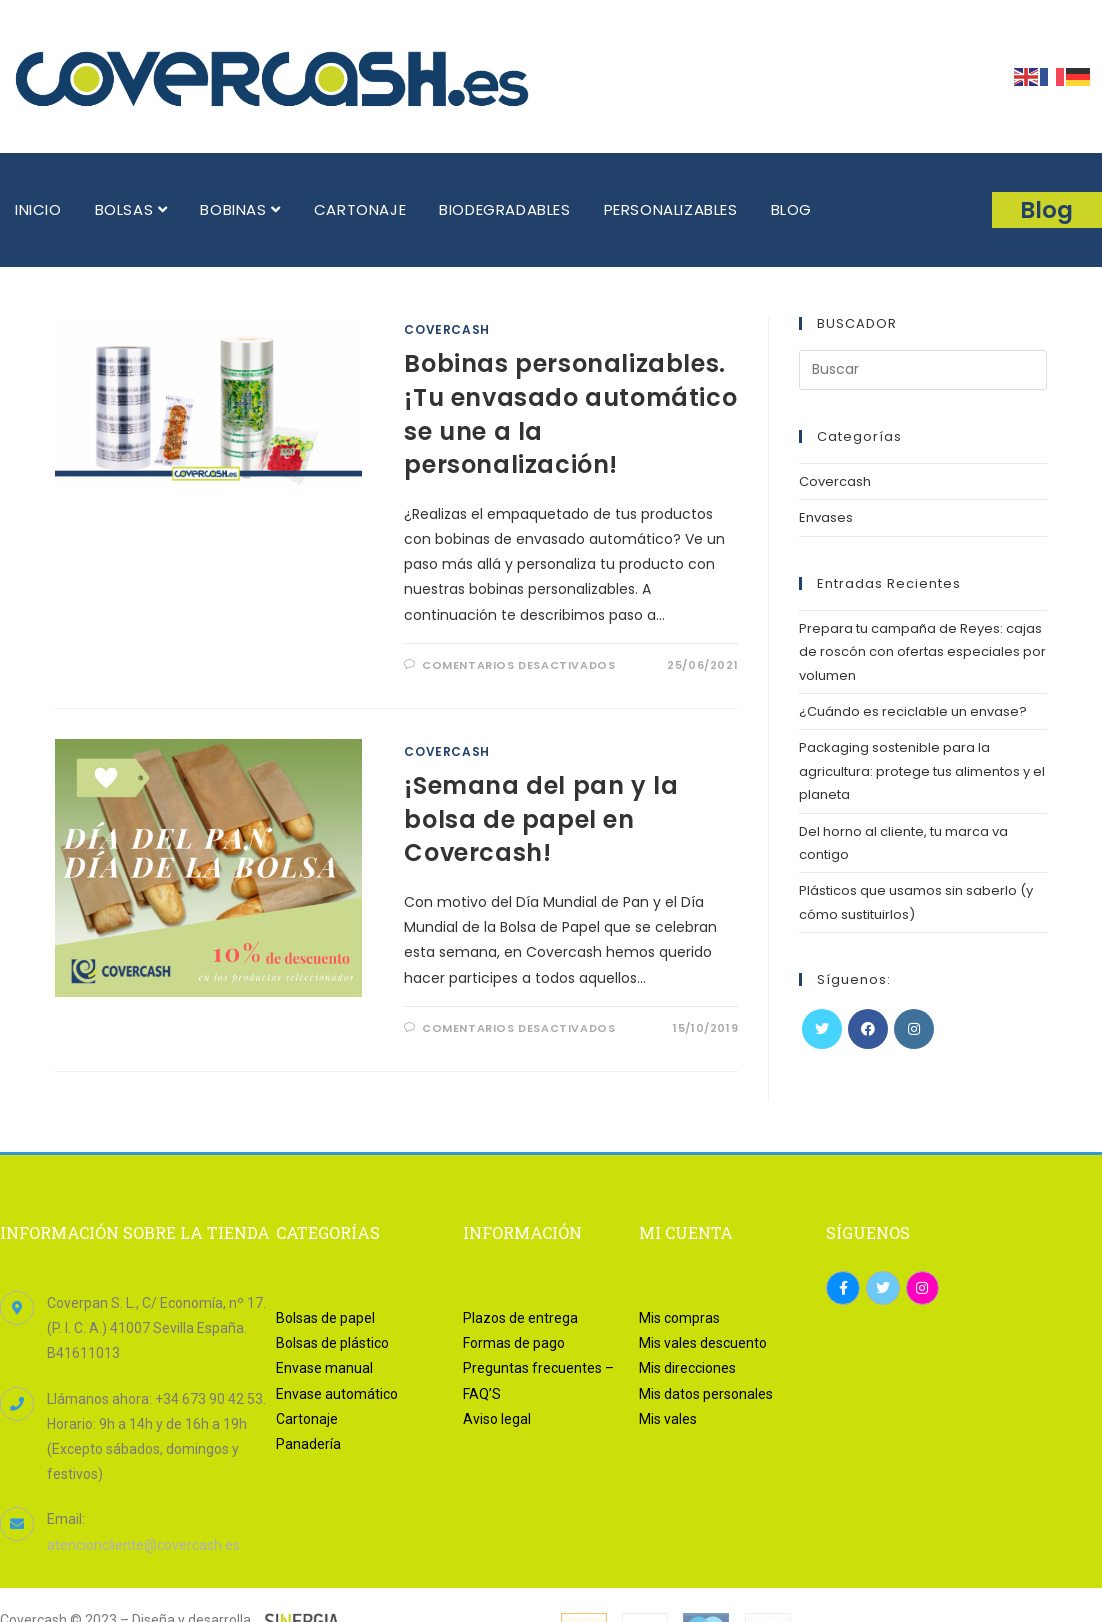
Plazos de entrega (520, 1318)
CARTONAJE (360, 209)
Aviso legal (497, 1419)
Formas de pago (514, 1343)
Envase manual (324, 1368)
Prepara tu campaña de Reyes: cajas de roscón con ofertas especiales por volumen (922, 652)
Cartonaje (307, 1419)
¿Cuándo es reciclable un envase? (913, 711)
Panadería (308, 1444)
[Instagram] (914, 1029)
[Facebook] (868, 1029)
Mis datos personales (706, 1394)
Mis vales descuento (703, 1343)
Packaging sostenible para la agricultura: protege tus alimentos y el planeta (922, 771)
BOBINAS (240, 209)
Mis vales (668, 1419)
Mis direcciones (687, 1368)
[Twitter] (822, 1029)
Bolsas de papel (325, 1318)
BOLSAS (131, 209)
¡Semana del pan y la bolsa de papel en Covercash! (541, 819)
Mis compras (679, 1318)
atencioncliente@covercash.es (143, 1545)
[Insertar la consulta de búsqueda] (923, 370)
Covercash (446, 329)
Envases (826, 517)
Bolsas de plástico (332, 1343)
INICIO (38, 209)
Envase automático (337, 1394)
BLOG (791, 209)
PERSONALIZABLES (671, 209)
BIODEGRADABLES (504, 209)
